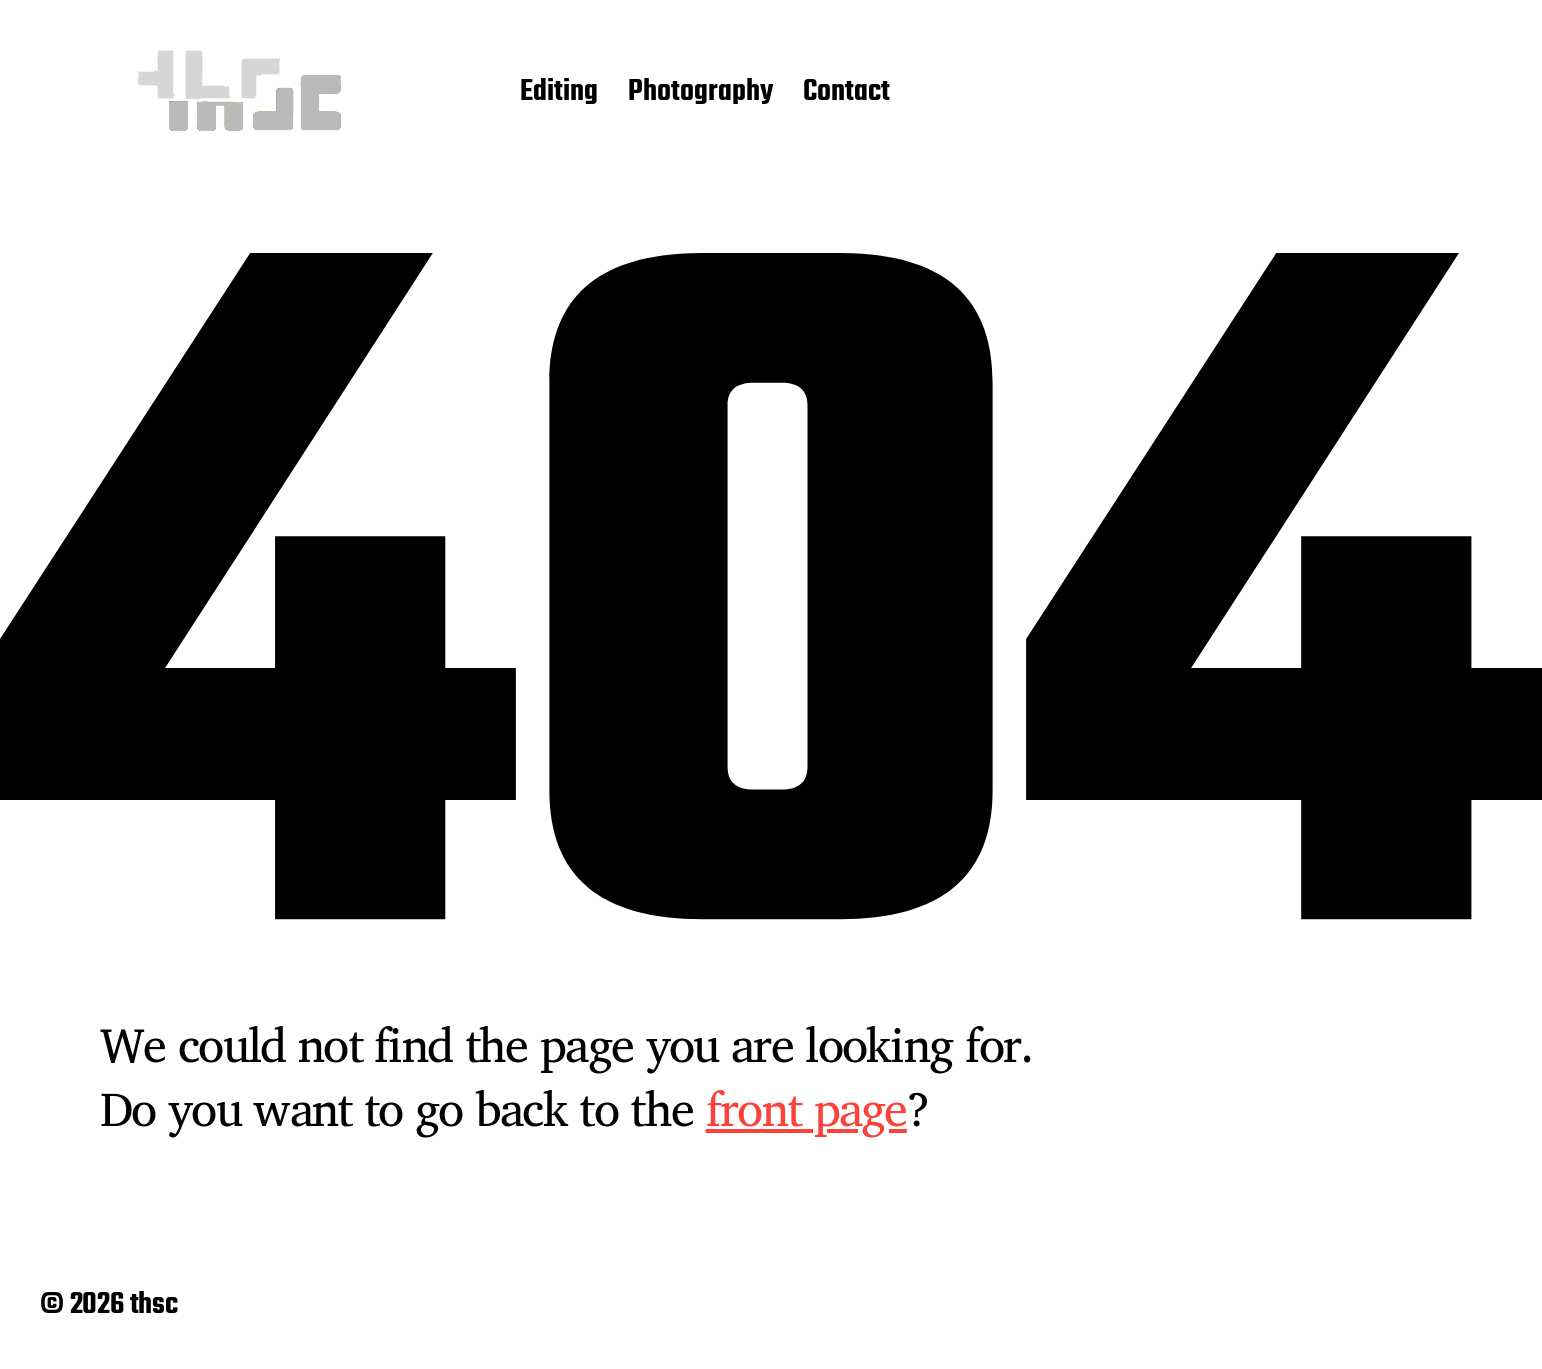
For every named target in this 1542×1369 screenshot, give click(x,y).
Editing (559, 93)
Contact (846, 93)
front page (806, 1108)
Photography (700, 93)
